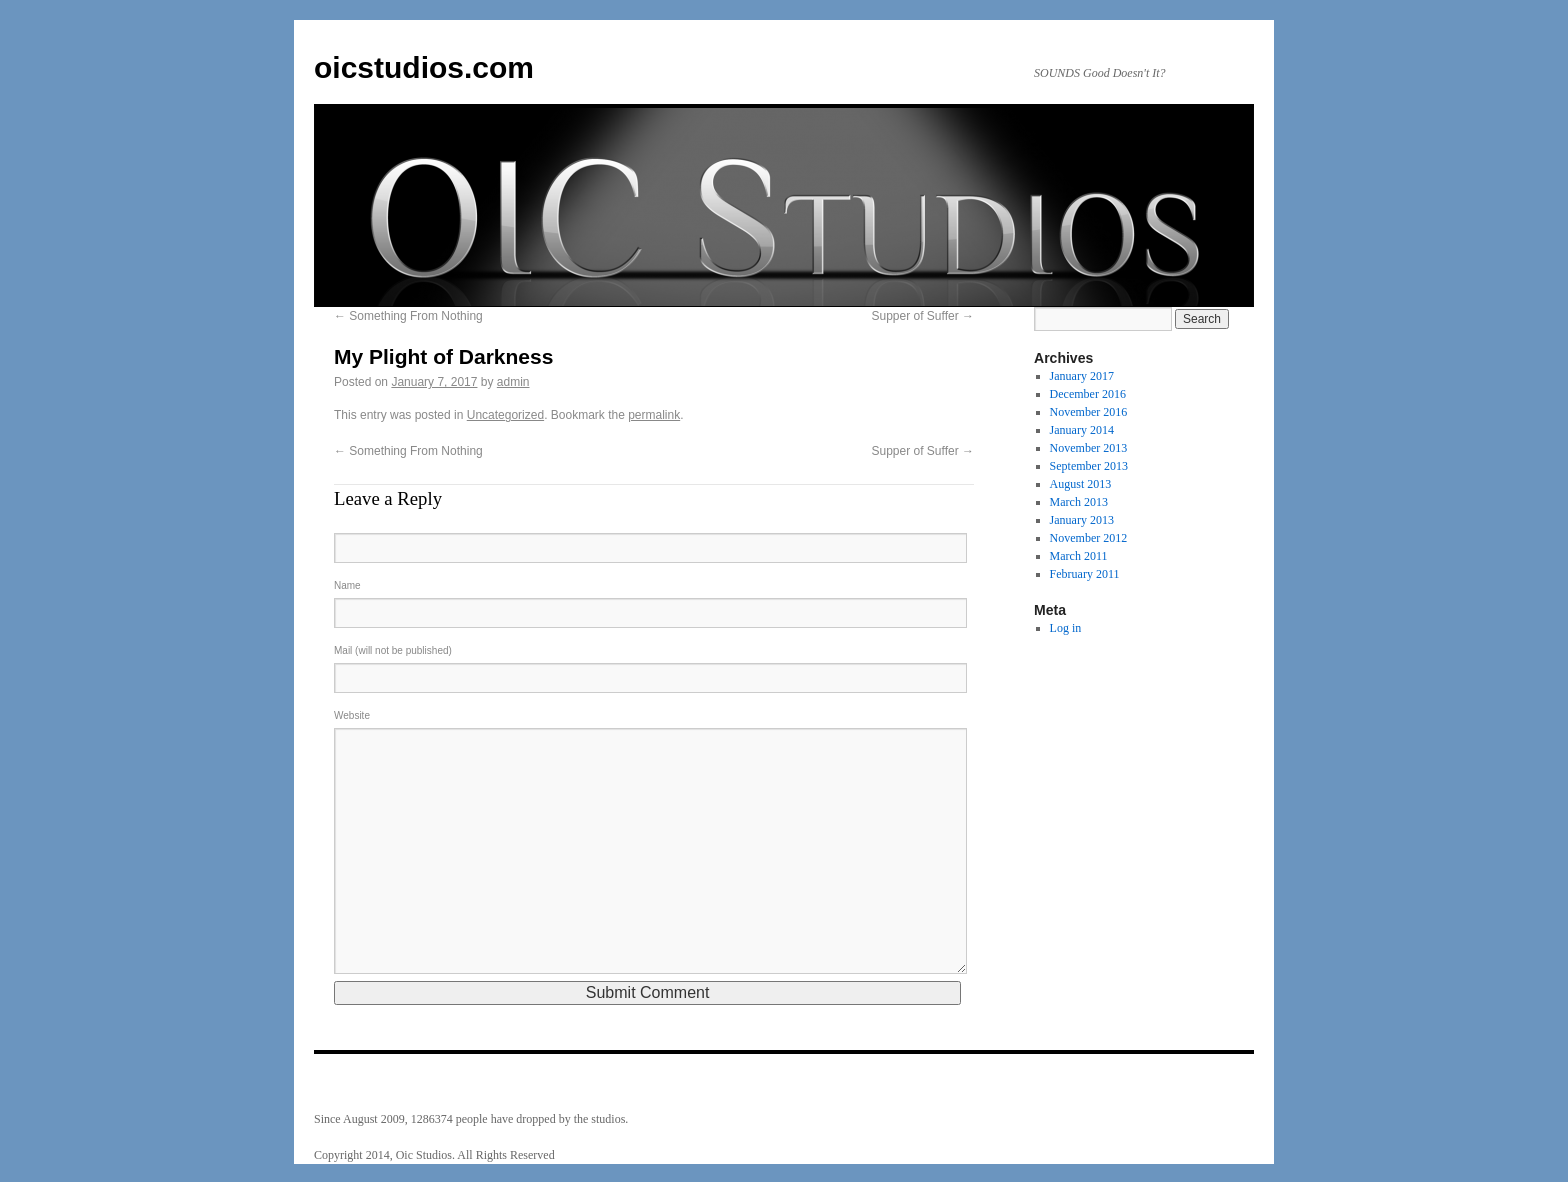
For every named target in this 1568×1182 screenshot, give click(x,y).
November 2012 (1089, 538)
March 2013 (1079, 502)
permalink (654, 415)
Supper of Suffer (922, 316)
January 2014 (1082, 430)
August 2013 (1081, 484)
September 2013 (1089, 466)
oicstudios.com (424, 67)
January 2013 (1082, 520)
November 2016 (1089, 412)
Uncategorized (505, 415)
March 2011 (1079, 556)
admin (513, 382)
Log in (1066, 628)
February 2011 (1085, 574)
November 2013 (1089, 448)
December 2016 (1088, 394)
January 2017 (1082, 376)
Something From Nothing (408, 316)
